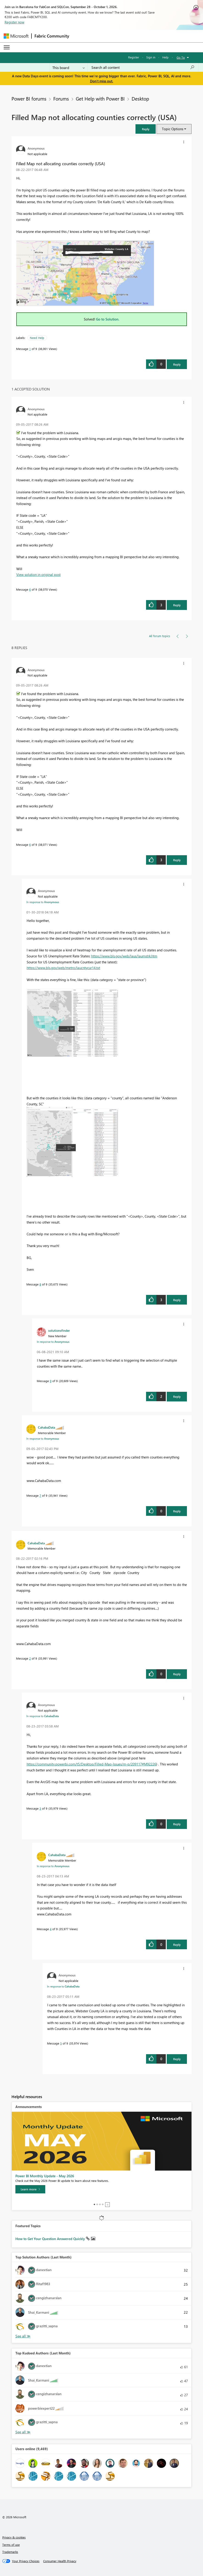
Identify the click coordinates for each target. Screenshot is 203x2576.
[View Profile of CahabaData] (46, 1427)
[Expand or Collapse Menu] (6, 47)
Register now (14, 22)
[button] (145, 129)
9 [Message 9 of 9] (50, 1381)
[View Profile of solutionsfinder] (59, 1330)
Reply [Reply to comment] (177, 605)
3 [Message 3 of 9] (40, 1808)
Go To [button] (181, 57)
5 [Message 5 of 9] (61, 2043)
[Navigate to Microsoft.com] (16, 36)
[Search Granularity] (68, 67)
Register (133, 57)
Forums (61, 98)
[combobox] (142, 67)
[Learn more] (30, 2189)
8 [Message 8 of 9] (40, 1284)
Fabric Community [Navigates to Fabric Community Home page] (51, 36)
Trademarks (10, 2552)
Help (165, 57)
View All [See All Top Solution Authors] (23, 2336)
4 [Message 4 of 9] (50, 1929)
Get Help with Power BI (100, 98)
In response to (42, 902)
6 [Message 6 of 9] (30, 589)
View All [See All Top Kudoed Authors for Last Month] (23, 2432)
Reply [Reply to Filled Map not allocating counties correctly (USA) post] (177, 364)
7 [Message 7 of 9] (40, 1495)
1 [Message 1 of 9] (30, 349)
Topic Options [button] (172, 129)
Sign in (150, 57)
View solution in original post (38, 574)
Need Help (37, 337)
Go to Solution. (107, 319)
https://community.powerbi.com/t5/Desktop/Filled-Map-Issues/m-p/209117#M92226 (91, 1764)
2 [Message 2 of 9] (30, 1658)
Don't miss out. (101, 81)
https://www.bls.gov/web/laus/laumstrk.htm (124, 956)
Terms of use (11, 2545)
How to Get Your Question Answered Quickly (50, 2238)
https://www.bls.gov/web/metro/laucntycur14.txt (63, 967)
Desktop (140, 98)
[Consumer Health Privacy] (59, 2561)
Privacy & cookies (14, 2537)
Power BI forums (28, 98)
